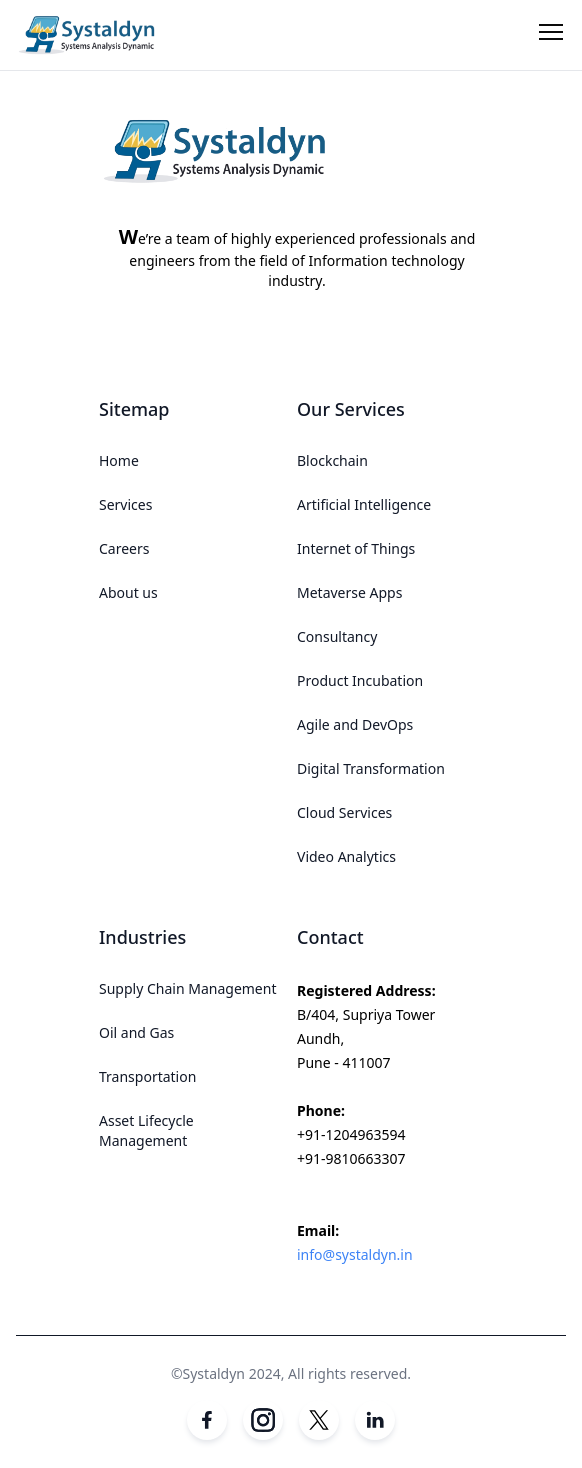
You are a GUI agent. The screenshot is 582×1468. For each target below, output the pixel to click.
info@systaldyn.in (355, 1254)
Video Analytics (346, 856)
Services (125, 504)
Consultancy (337, 636)
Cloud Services (344, 812)
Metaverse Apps (349, 592)
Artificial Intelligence (364, 504)
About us (128, 592)
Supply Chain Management (187, 988)
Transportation (147, 1076)
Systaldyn (214, 1373)
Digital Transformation (371, 768)
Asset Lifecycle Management (146, 1130)
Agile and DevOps (355, 724)
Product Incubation (360, 680)
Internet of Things (356, 548)
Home (119, 460)
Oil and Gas (136, 1032)
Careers (124, 548)
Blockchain (332, 460)
